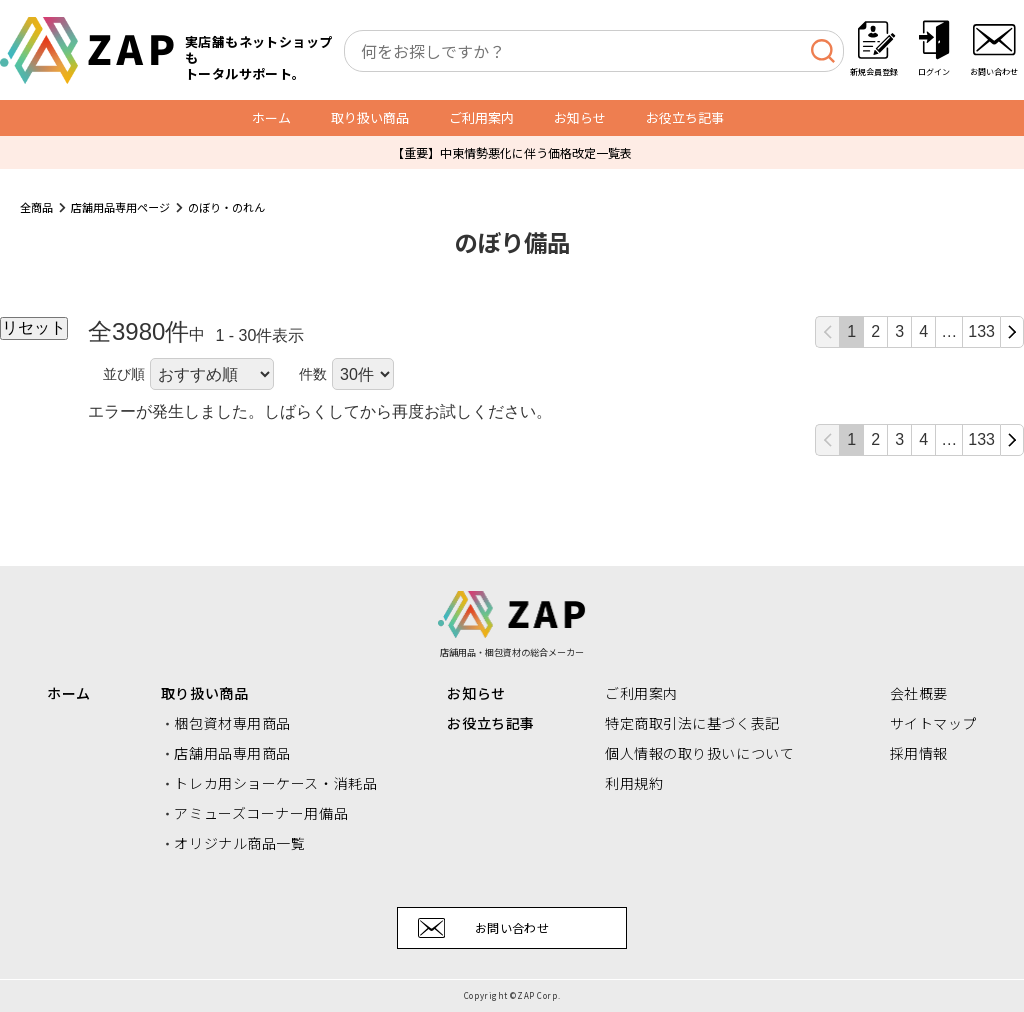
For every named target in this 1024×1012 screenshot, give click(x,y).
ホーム (271, 117)
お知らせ (580, 117)
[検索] (822, 51)
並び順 (124, 374)
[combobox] (594, 51)
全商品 (36, 207)
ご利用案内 (481, 117)
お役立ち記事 (685, 117)
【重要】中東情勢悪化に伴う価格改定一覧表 (512, 152)
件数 (313, 374)
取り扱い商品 (370, 117)
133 (981, 331)
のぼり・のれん (226, 207)
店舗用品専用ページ (120, 207)
